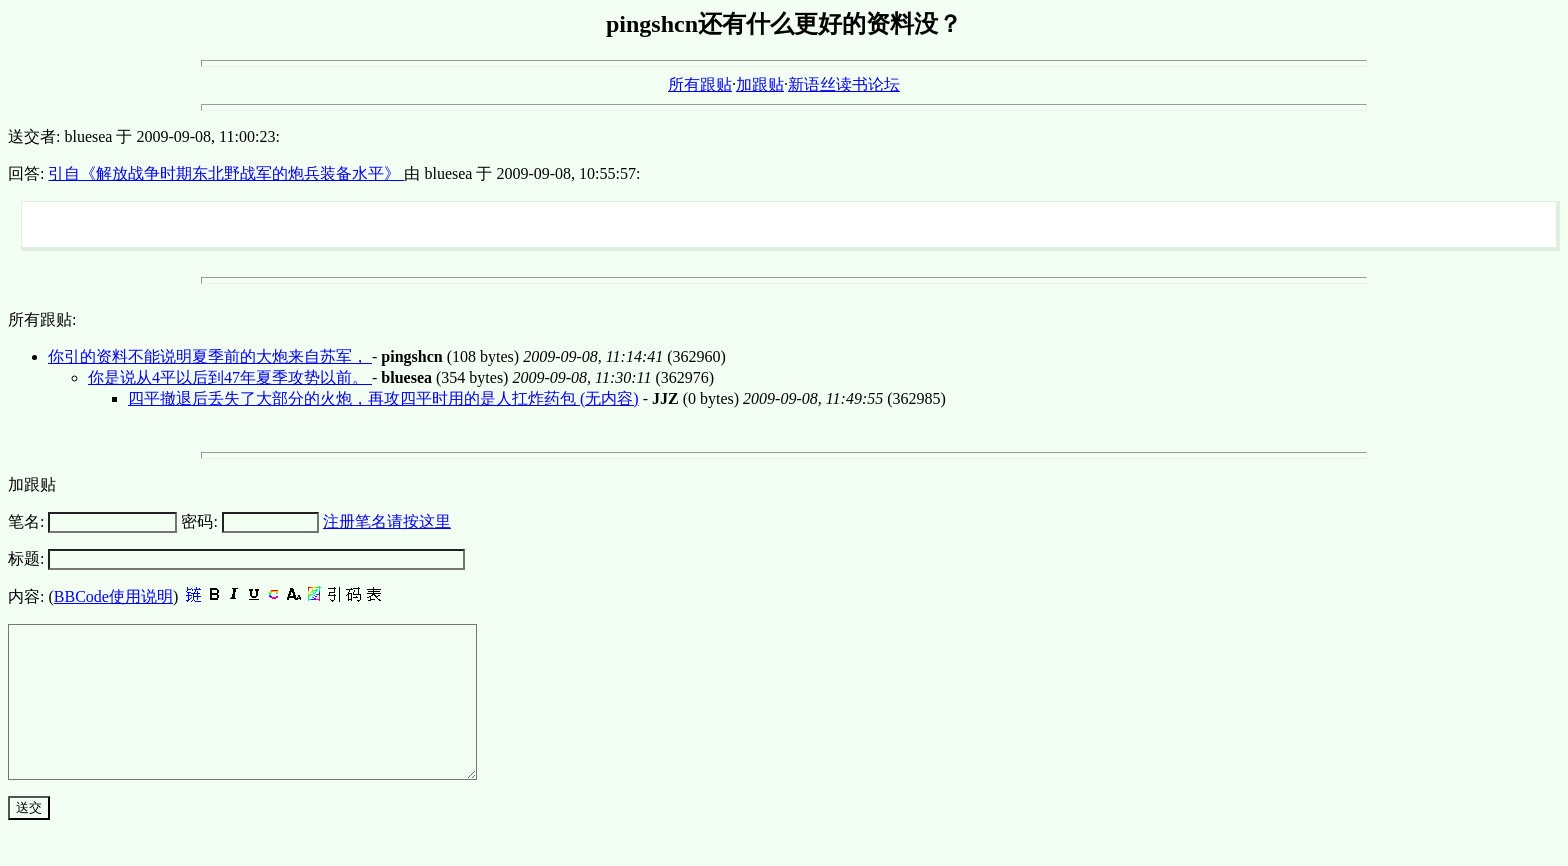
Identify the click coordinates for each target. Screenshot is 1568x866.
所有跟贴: (42, 319)
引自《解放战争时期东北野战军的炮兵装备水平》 (226, 173)
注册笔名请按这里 (387, 521)
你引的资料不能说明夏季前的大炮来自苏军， (210, 356)
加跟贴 (760, 84)
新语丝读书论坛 (844, 84)
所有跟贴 (700, 84)
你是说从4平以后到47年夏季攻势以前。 (230, 377)
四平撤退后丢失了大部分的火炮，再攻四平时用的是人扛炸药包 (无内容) (383, 398)
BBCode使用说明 (113, 596)
